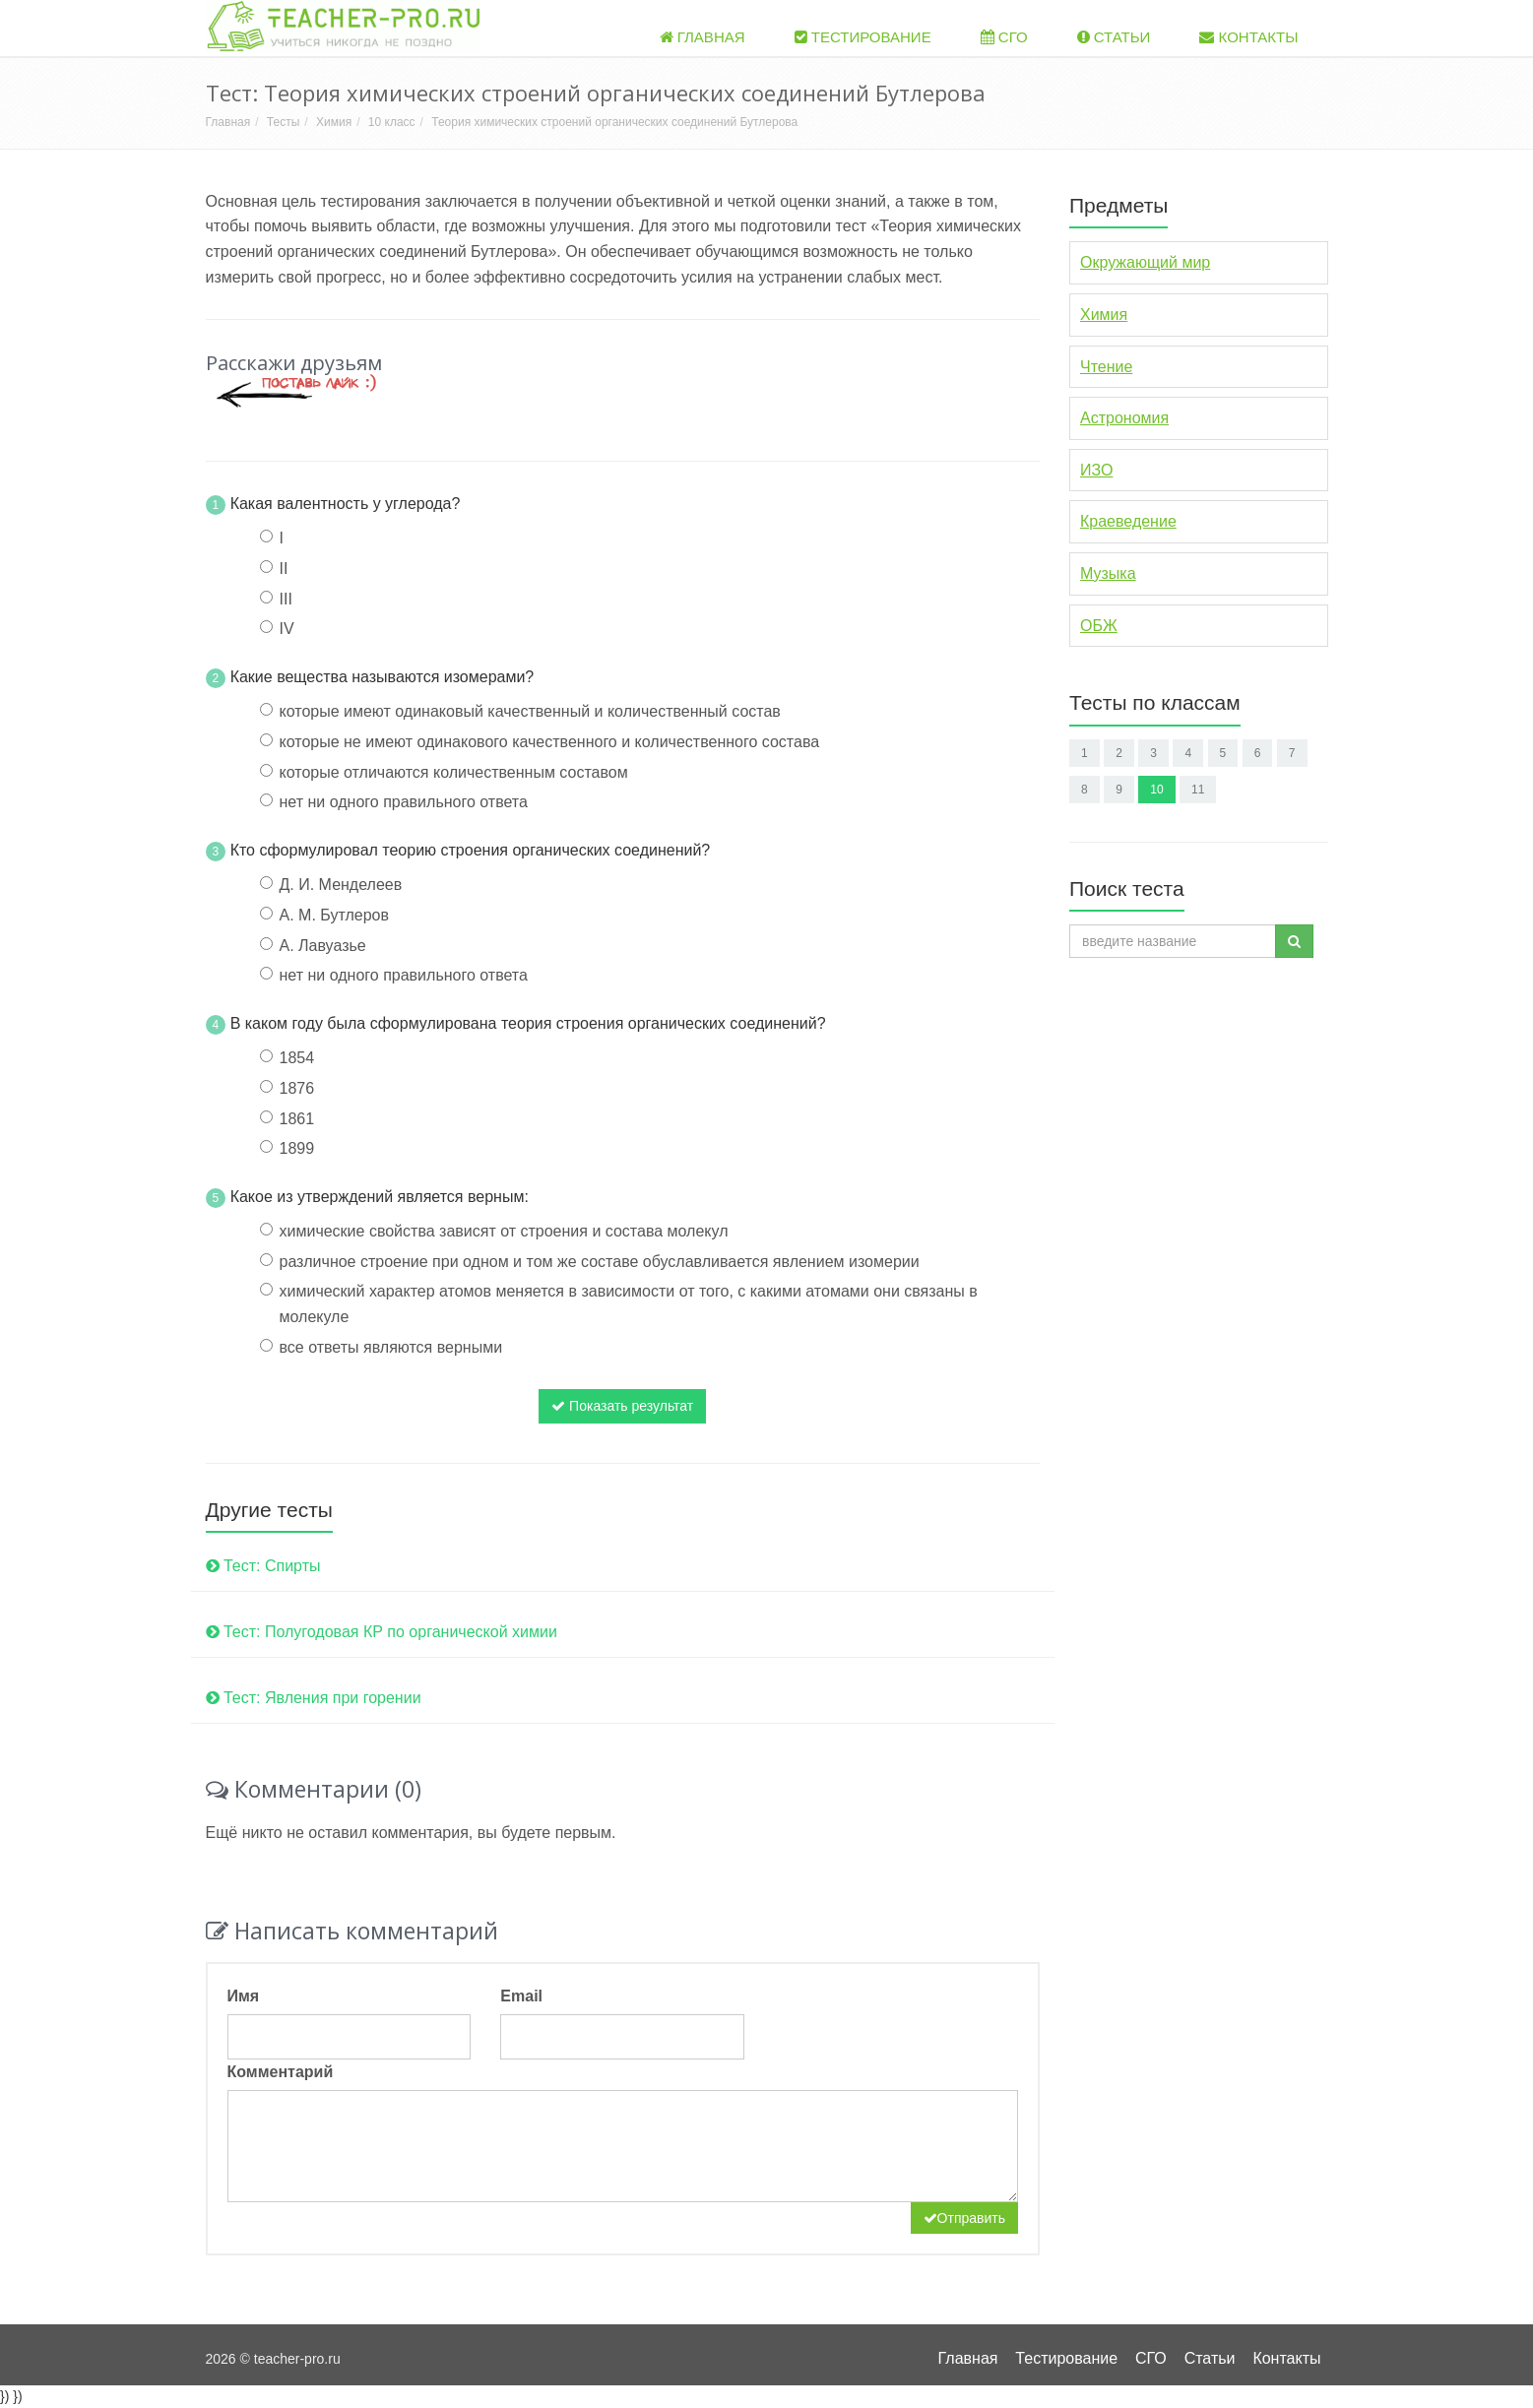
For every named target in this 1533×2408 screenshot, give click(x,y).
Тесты (283, 122)
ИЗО (1096, 470)
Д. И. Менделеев (341, 884)
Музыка (1108, 573)
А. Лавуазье (323, 945)
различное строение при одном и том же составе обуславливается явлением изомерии (600, 1261)
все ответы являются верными (391, 1347)
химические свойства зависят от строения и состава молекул (504, 1231)
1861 (297, 1118)
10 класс (391, 122)
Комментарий (280, 2071)
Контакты (1248, 37)
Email (521, 1996)
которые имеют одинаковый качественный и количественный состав (530, 711)
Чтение (1106, 366)
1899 (297, 1148)
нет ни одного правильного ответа (404, 801)
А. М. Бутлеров (334, 915)
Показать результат (622, 1406)
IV (287, 628)
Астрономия (1124, 418)
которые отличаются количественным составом (454, 772)
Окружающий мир (1145, 262)
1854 (297, 1057)
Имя (243, 1996)
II (284, 568)
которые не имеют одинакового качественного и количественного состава (550, 741)
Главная (702, 37)
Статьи (1114, 37)
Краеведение (1128, 521)
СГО (1004, 37)
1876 (297, 1088)
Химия (333, 122)
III (286, 599)
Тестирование (863, 37)
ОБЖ (1099, 625)
